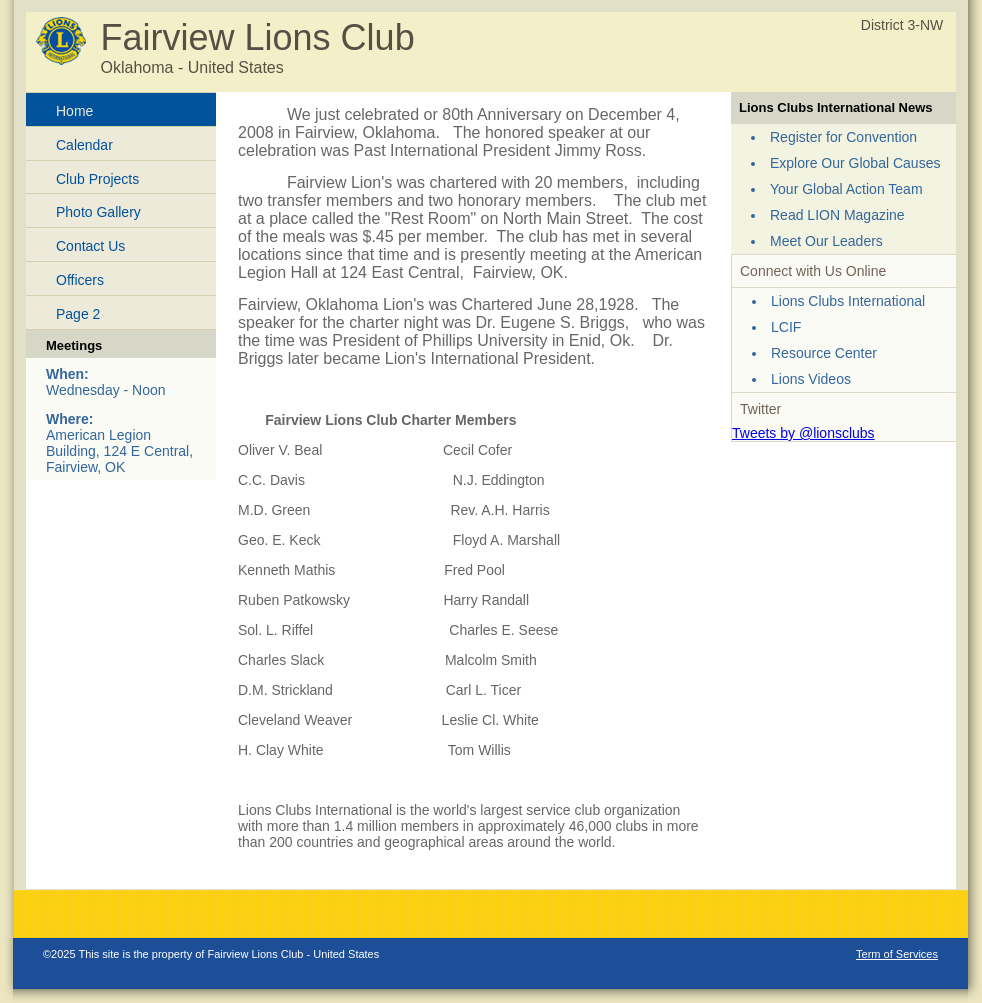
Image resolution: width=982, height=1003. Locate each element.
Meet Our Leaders (826, 241)
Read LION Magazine (837, 215)
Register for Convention (843, 137)
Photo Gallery (98, 212)
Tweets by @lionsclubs (803, 433)
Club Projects (97, 179)
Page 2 (78, 314)
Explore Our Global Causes (855, 163)
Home (74, 111)
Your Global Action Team (846, 189)
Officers (80, 280)
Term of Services (897, 954)
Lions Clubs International (848, 301)
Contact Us (90, 246)
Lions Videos (811, 379)
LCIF (786, 327)
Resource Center (824, 353)
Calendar (84, 145)
